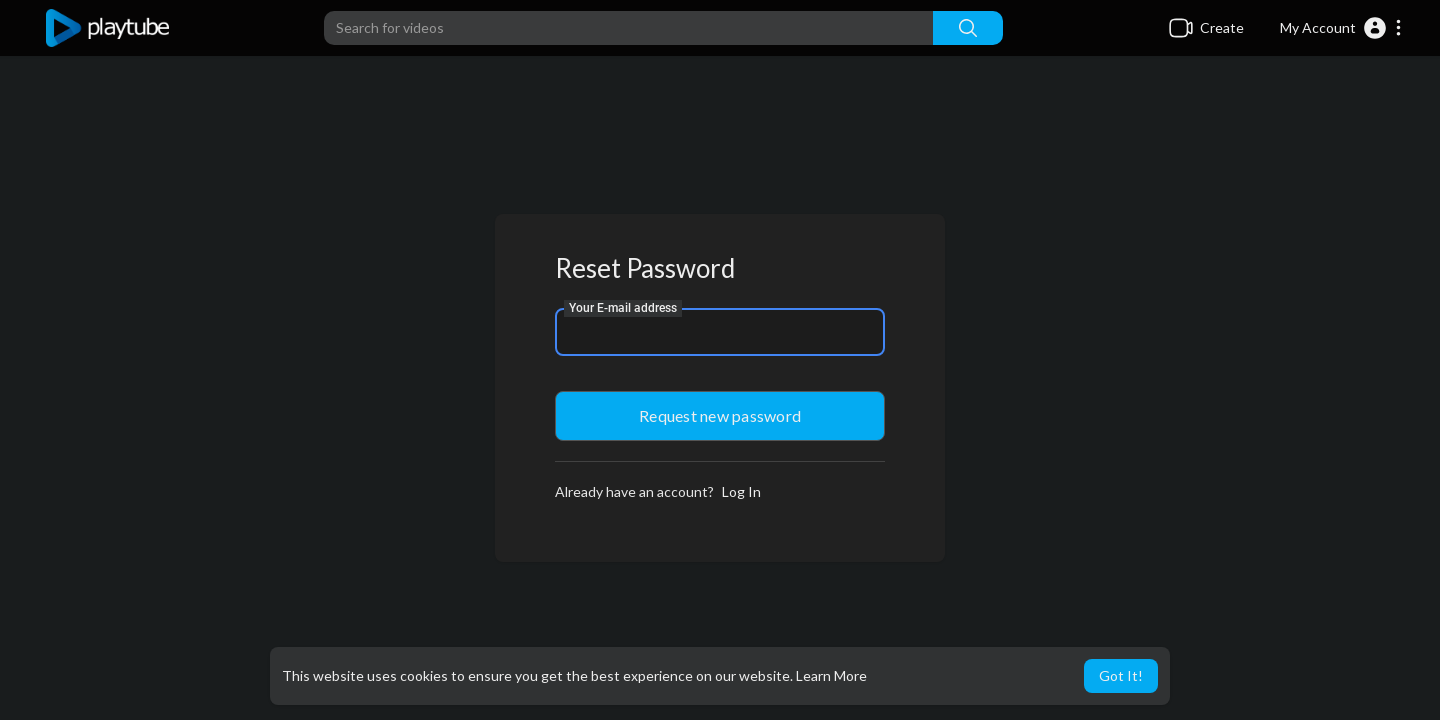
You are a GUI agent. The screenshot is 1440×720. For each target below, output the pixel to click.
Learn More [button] (831, 675)
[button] (1341, 28)
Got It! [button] (1121, 675)
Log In (741, 491)
